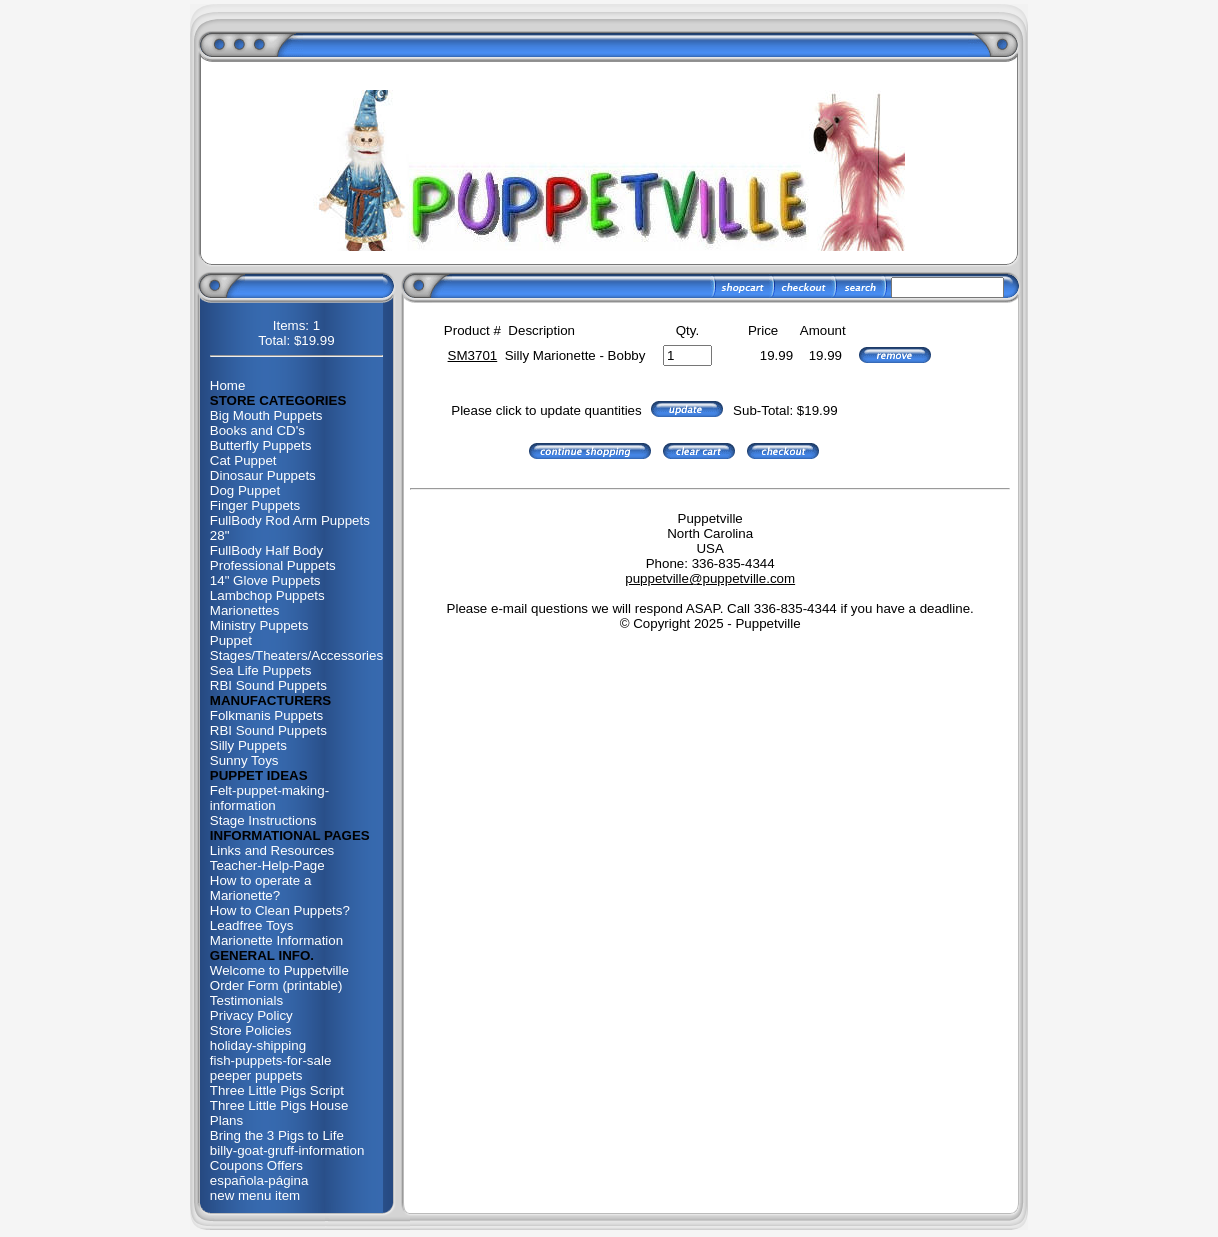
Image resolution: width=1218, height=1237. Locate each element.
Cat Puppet (243, 460)
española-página (259, 1180)
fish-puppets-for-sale (271, 1060)
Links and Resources (272, 850)
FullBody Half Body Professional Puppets (273, 558)
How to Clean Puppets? (280, 910)
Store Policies (251, 1030)
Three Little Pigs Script (277, 1090)
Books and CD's (257, 430)
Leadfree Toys (251, 925)
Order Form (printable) (276, 985)
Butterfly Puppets (261, 445)
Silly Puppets (248, 745)
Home (228, 385)
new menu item (255, 1195)
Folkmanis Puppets (266, 715)
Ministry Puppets (259, 625)
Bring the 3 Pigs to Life (277, 1135)
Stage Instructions (263, 820)
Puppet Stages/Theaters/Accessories (296, 648)
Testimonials (246, 1000)
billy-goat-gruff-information (287, 1150)
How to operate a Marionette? (261, 888)
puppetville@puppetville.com (710, 578)
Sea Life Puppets (261, 670)
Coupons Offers (256, 1165)
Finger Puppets (255, 505)
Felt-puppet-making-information (269, 798)
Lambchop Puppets (267, 595)
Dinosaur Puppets (263, 475)
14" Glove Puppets (265, 580)
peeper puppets (256, 1075)
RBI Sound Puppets (268, 685)
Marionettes (245, 610)
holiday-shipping (258, 1045)
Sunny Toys (244, 760)
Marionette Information (276, 940)
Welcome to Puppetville (279, 970)
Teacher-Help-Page (267, 865)
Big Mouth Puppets (266, 415)
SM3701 (473, 355)
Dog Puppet (245, 490)
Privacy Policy (251, 1015)
